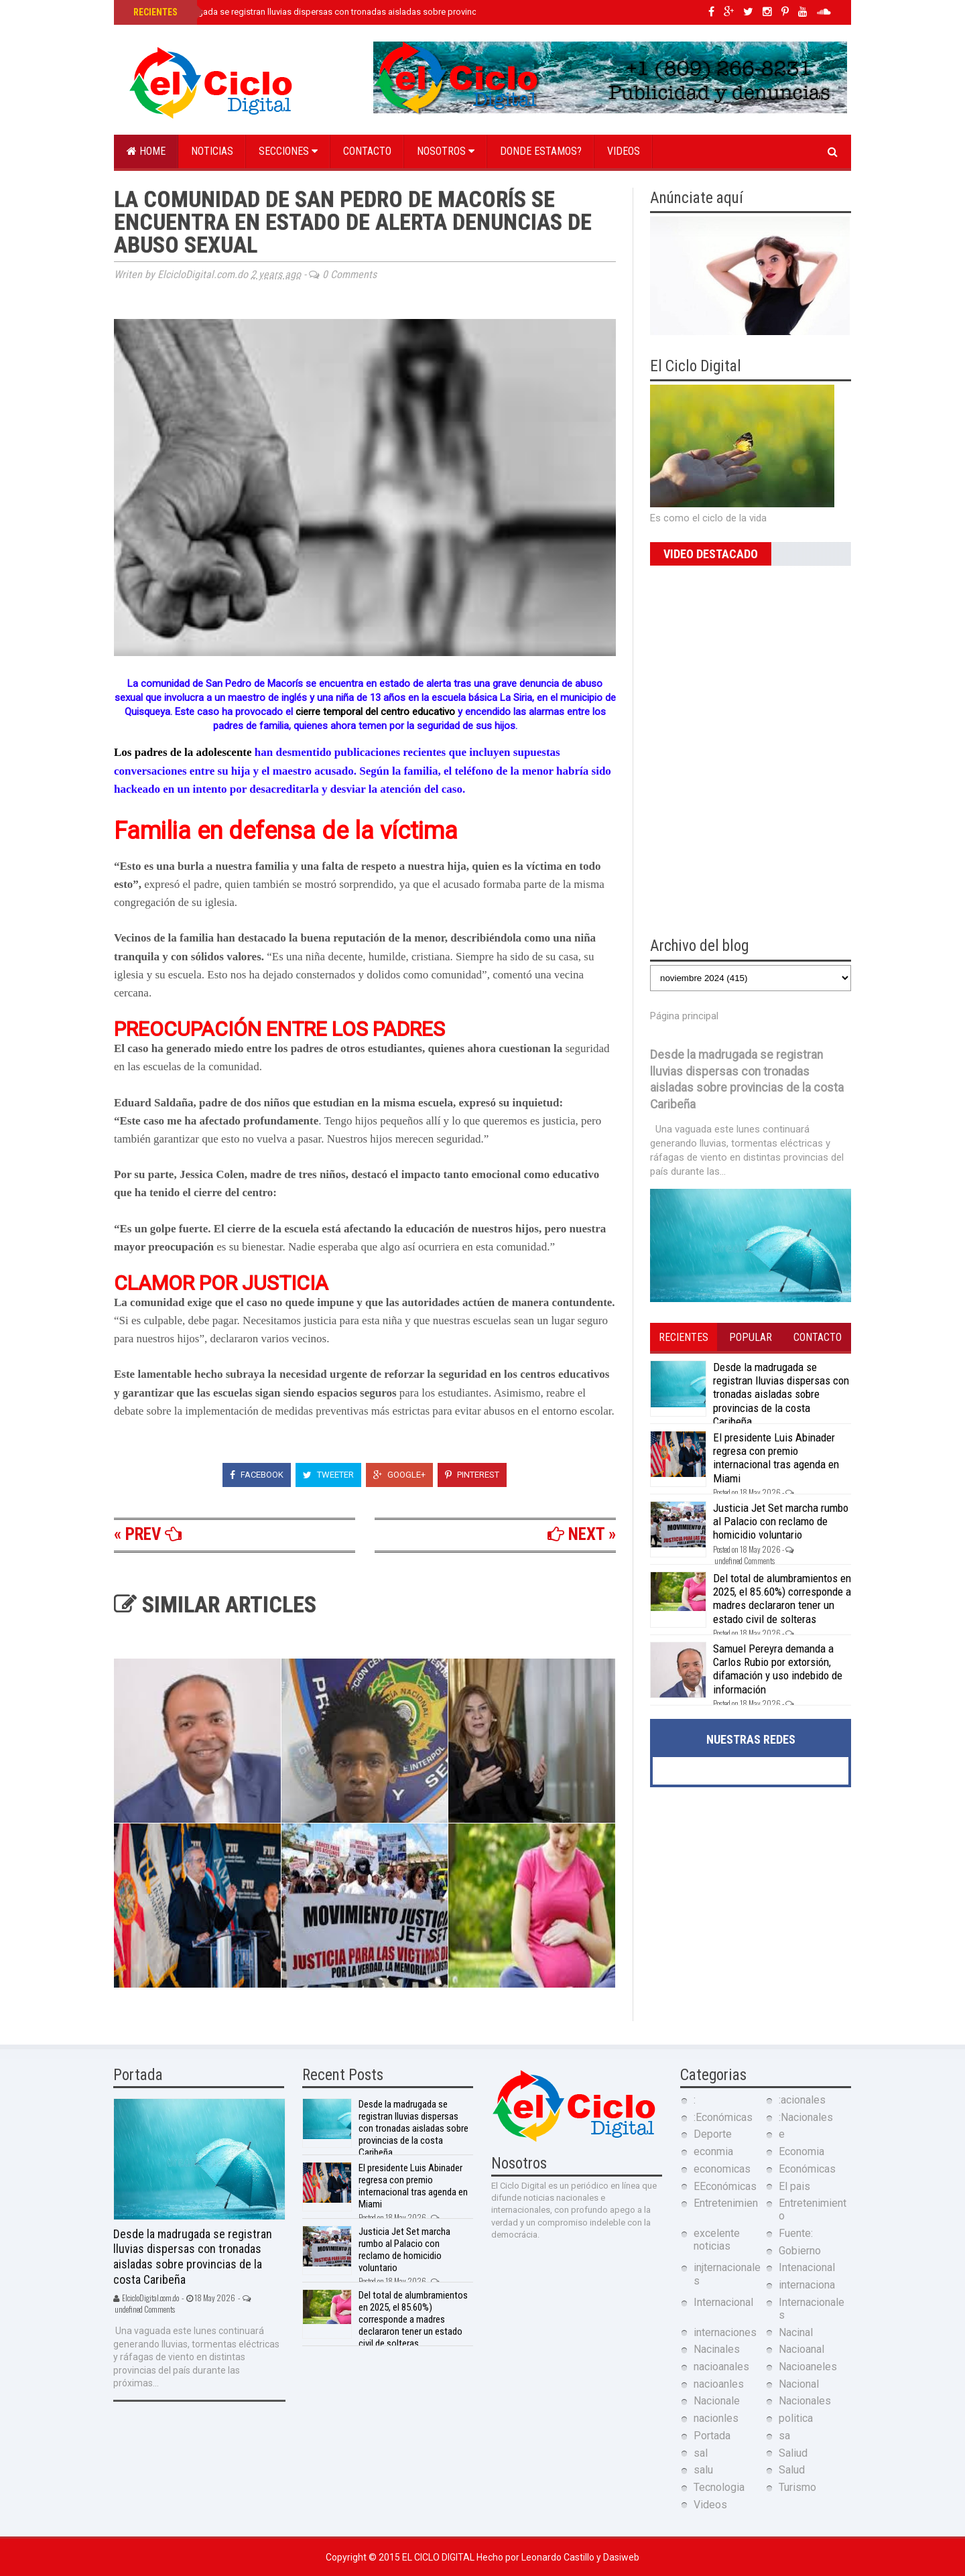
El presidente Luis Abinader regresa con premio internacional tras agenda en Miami (776, 1458)
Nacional (799, 2384)
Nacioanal (801, 2349)
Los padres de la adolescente (184, 752)
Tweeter (328, 1475)
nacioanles (719, 2384)
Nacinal (796, 2332)
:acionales (802, 2100)
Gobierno (800, 2250)
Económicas (807, 2169)
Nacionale (717, 2400)
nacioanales (721, 2366)
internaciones (725, 2332)
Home (146, 151)
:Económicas (723, 2117)
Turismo (797, 2487)
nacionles (716, 2418)
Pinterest (472, 1475)
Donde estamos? (541, 151)
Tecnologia (719, 2487)
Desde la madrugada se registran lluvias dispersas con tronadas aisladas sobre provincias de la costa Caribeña (350, 12)
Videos (623, 151)
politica (796, 2418)
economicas (722, 2169)
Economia (801, 2151)
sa (784, 2435)
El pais (794, 2186)
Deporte (713, 2134)
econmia (713, 2151)
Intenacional (807, 2267)
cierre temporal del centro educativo (375, 712)
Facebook (256, 1475)
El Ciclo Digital (439, 2557)
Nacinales (717, 2349)
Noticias (212, 151)
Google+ (399, 1475)
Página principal (684, 1016)
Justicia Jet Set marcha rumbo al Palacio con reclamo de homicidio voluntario (780, 1521)
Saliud (793, 2453)
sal (701, 2453)
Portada (712, 2435)
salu (703, 2469)
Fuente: (796, 2233)
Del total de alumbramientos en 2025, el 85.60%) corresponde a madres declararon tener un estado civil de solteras (782, 1598)
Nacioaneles (808, 2366)
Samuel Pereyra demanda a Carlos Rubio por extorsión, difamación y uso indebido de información (777, 1669)
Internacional (723, 2302)
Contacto (367, 151)
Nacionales (805, 2400)
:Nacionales (806, 2117)
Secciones (288, 151)
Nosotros (445, 151)
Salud (792, 2469)
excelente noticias (717, 2239)
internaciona (807, 2284)
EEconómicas (725, 2186)
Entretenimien (726, 2203)
